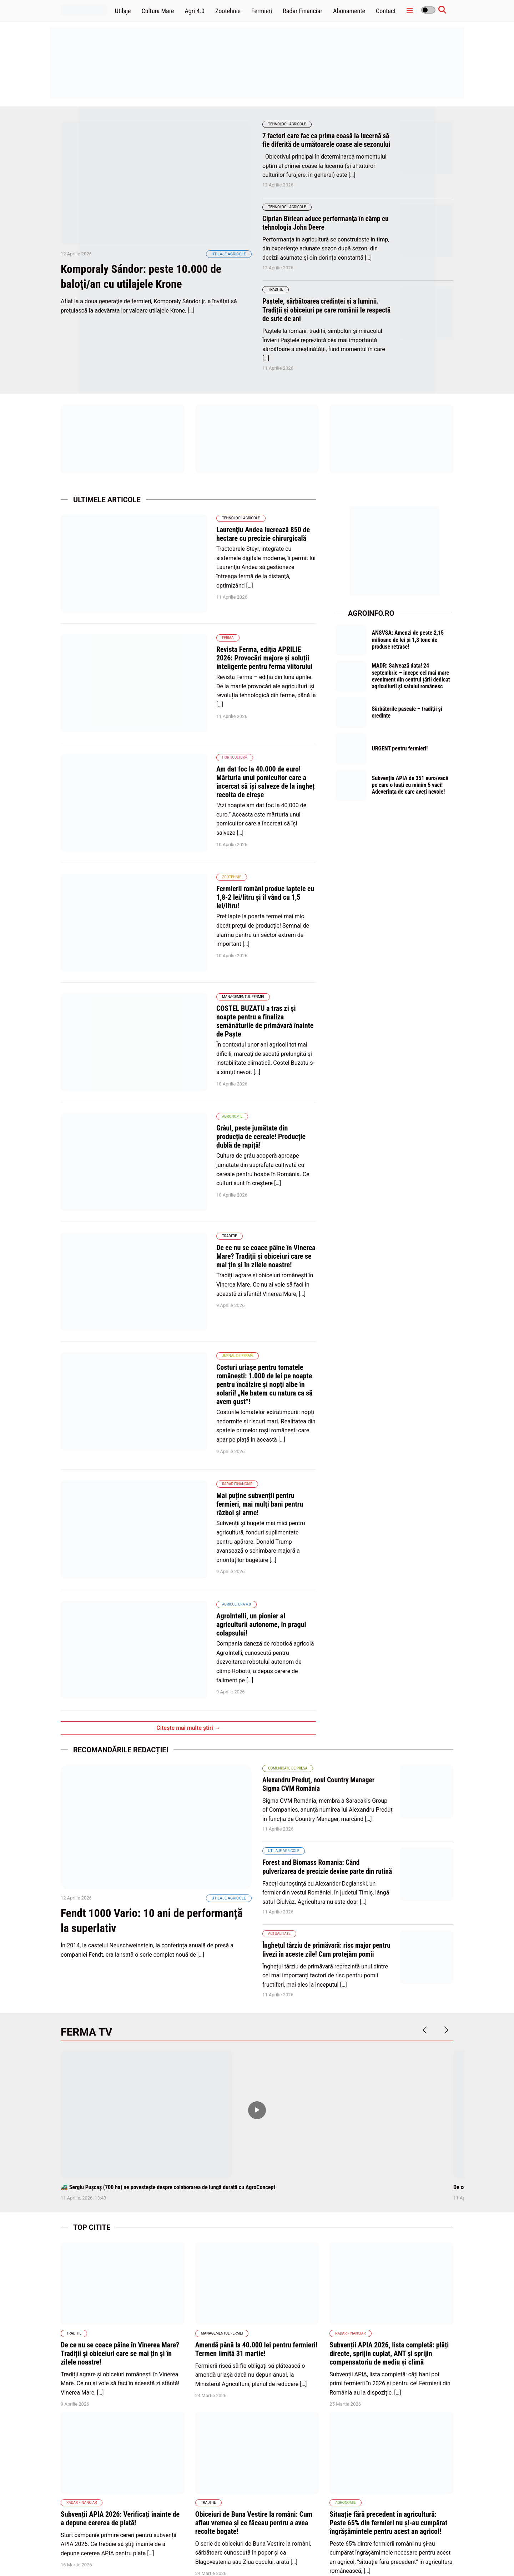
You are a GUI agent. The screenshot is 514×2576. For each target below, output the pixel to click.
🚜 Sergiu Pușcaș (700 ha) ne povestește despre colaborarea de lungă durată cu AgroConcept (168, 1920)
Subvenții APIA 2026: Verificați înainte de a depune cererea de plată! (120, 2253)
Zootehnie (228, 11)
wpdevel (101, 2561)
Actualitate (279, 1659)
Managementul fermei (186, 881)
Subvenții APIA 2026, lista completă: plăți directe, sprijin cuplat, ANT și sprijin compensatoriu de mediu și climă (389, 2087)
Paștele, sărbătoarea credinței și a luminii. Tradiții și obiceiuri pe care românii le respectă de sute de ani (322, 318)
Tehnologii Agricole (287, 124)
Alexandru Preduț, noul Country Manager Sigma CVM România (320, 1500)
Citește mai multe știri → (188, 1444)
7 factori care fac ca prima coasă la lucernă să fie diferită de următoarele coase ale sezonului (324, 144)
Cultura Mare (158, 11)
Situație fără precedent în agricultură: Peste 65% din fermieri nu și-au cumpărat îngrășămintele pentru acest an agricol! (388, 2257)
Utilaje (123, 11)
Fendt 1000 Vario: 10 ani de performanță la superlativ (129, 1656)
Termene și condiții (411, 2554)
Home (239, 2554)
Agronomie (175, 975)
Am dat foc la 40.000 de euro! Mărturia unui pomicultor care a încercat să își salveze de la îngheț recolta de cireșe (237, 724)
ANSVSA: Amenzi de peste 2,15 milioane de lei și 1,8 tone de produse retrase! (409, 648)
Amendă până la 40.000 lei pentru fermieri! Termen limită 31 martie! (256, 2083)
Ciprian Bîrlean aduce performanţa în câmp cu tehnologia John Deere (323, 231)
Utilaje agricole (229, 272)
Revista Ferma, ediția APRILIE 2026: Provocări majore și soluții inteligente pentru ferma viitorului (235, 635)
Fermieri (261, 11)
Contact (386, 11)
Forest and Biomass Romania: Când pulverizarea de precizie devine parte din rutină (320, 1588)
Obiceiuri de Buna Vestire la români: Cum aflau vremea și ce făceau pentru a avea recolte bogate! (253, 2257)
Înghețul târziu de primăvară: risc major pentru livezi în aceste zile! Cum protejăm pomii (321, 1679)
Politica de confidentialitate (358, 2554)
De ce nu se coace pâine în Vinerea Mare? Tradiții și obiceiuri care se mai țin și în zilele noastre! (232, 1084)
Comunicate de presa (287, 1485)
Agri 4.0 (195, 11)
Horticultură (177, 704)
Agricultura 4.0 (179, 1348)
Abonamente (349, 11)
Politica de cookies (305, 2554)
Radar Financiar (302, 11)
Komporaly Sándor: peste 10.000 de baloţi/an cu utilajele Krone (150, 295)
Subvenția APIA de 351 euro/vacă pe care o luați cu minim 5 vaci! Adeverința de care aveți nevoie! (411, 798)
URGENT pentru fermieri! (401, 761)
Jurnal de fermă (180, 1152)
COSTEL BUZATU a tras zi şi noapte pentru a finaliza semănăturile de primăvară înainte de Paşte (233, 897)
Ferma (170, 620)
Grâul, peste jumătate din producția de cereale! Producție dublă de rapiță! (225, 990)
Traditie (275, 298)
